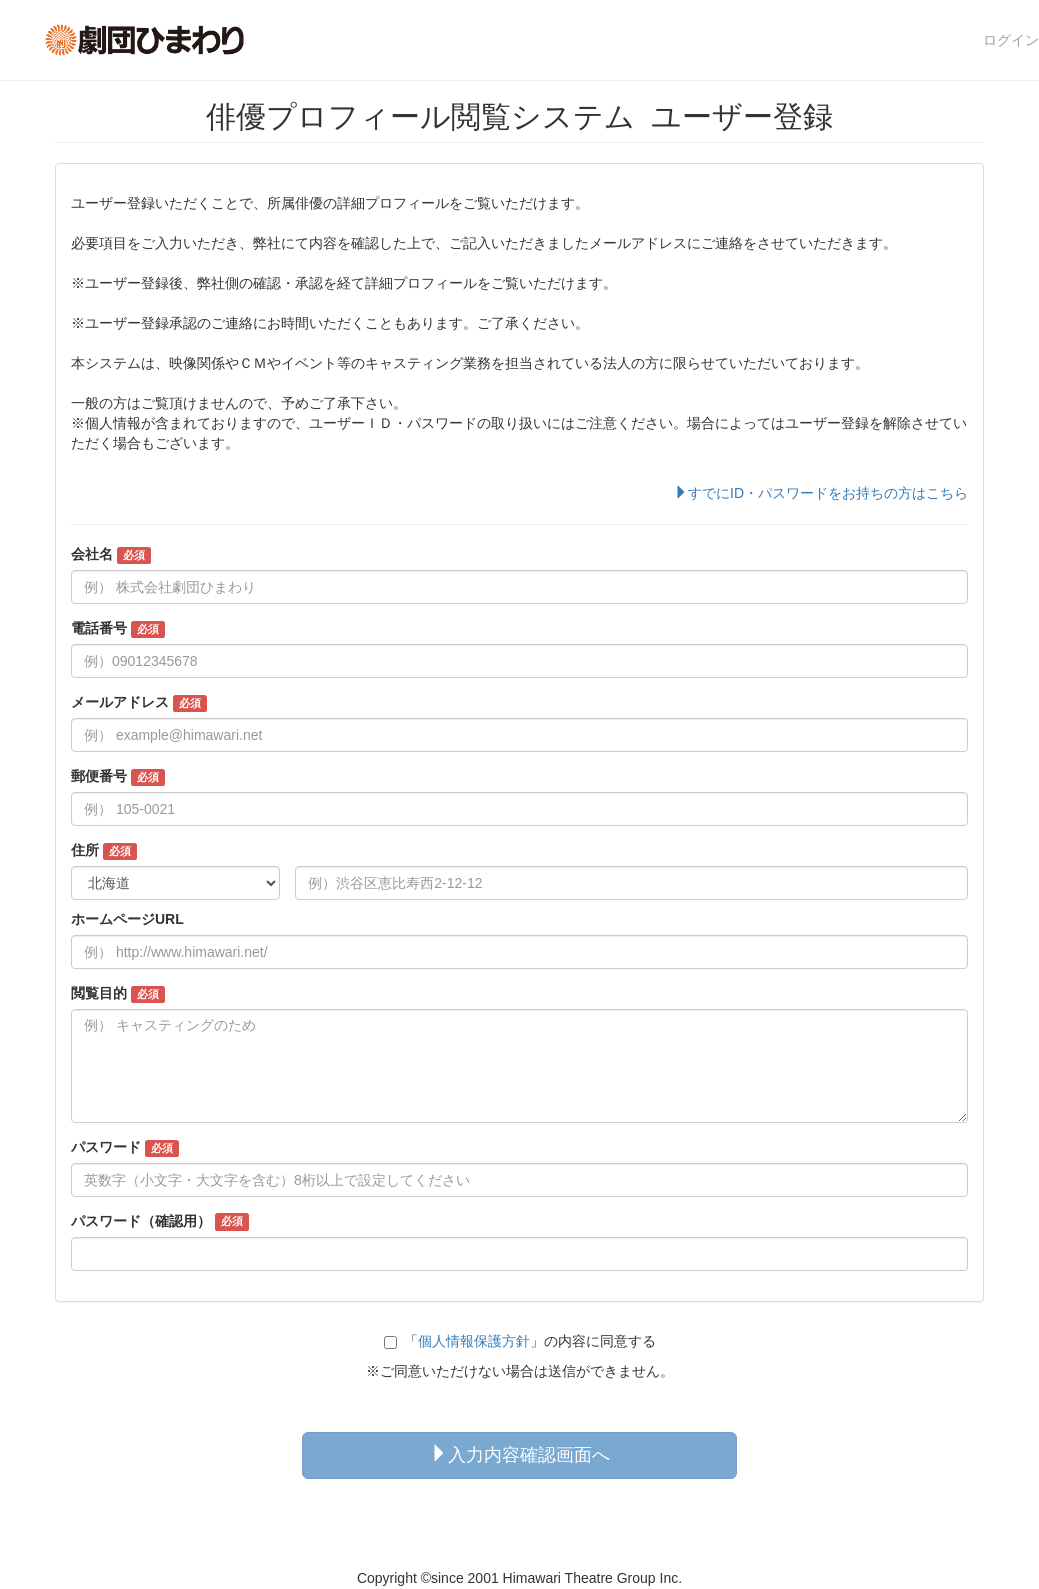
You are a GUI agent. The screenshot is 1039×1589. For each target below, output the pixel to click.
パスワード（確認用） (160, 1222)
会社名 (111, 555)
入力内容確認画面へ (520, 1454)
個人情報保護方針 (474, 1341)
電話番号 (118, 629)
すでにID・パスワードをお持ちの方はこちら (821, 493)
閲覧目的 (118, 994)
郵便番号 (118, 777)
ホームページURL (127, 919)
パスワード (125, 1148)
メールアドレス (139, 703)
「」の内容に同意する (520, 1341)
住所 (104, 851)
